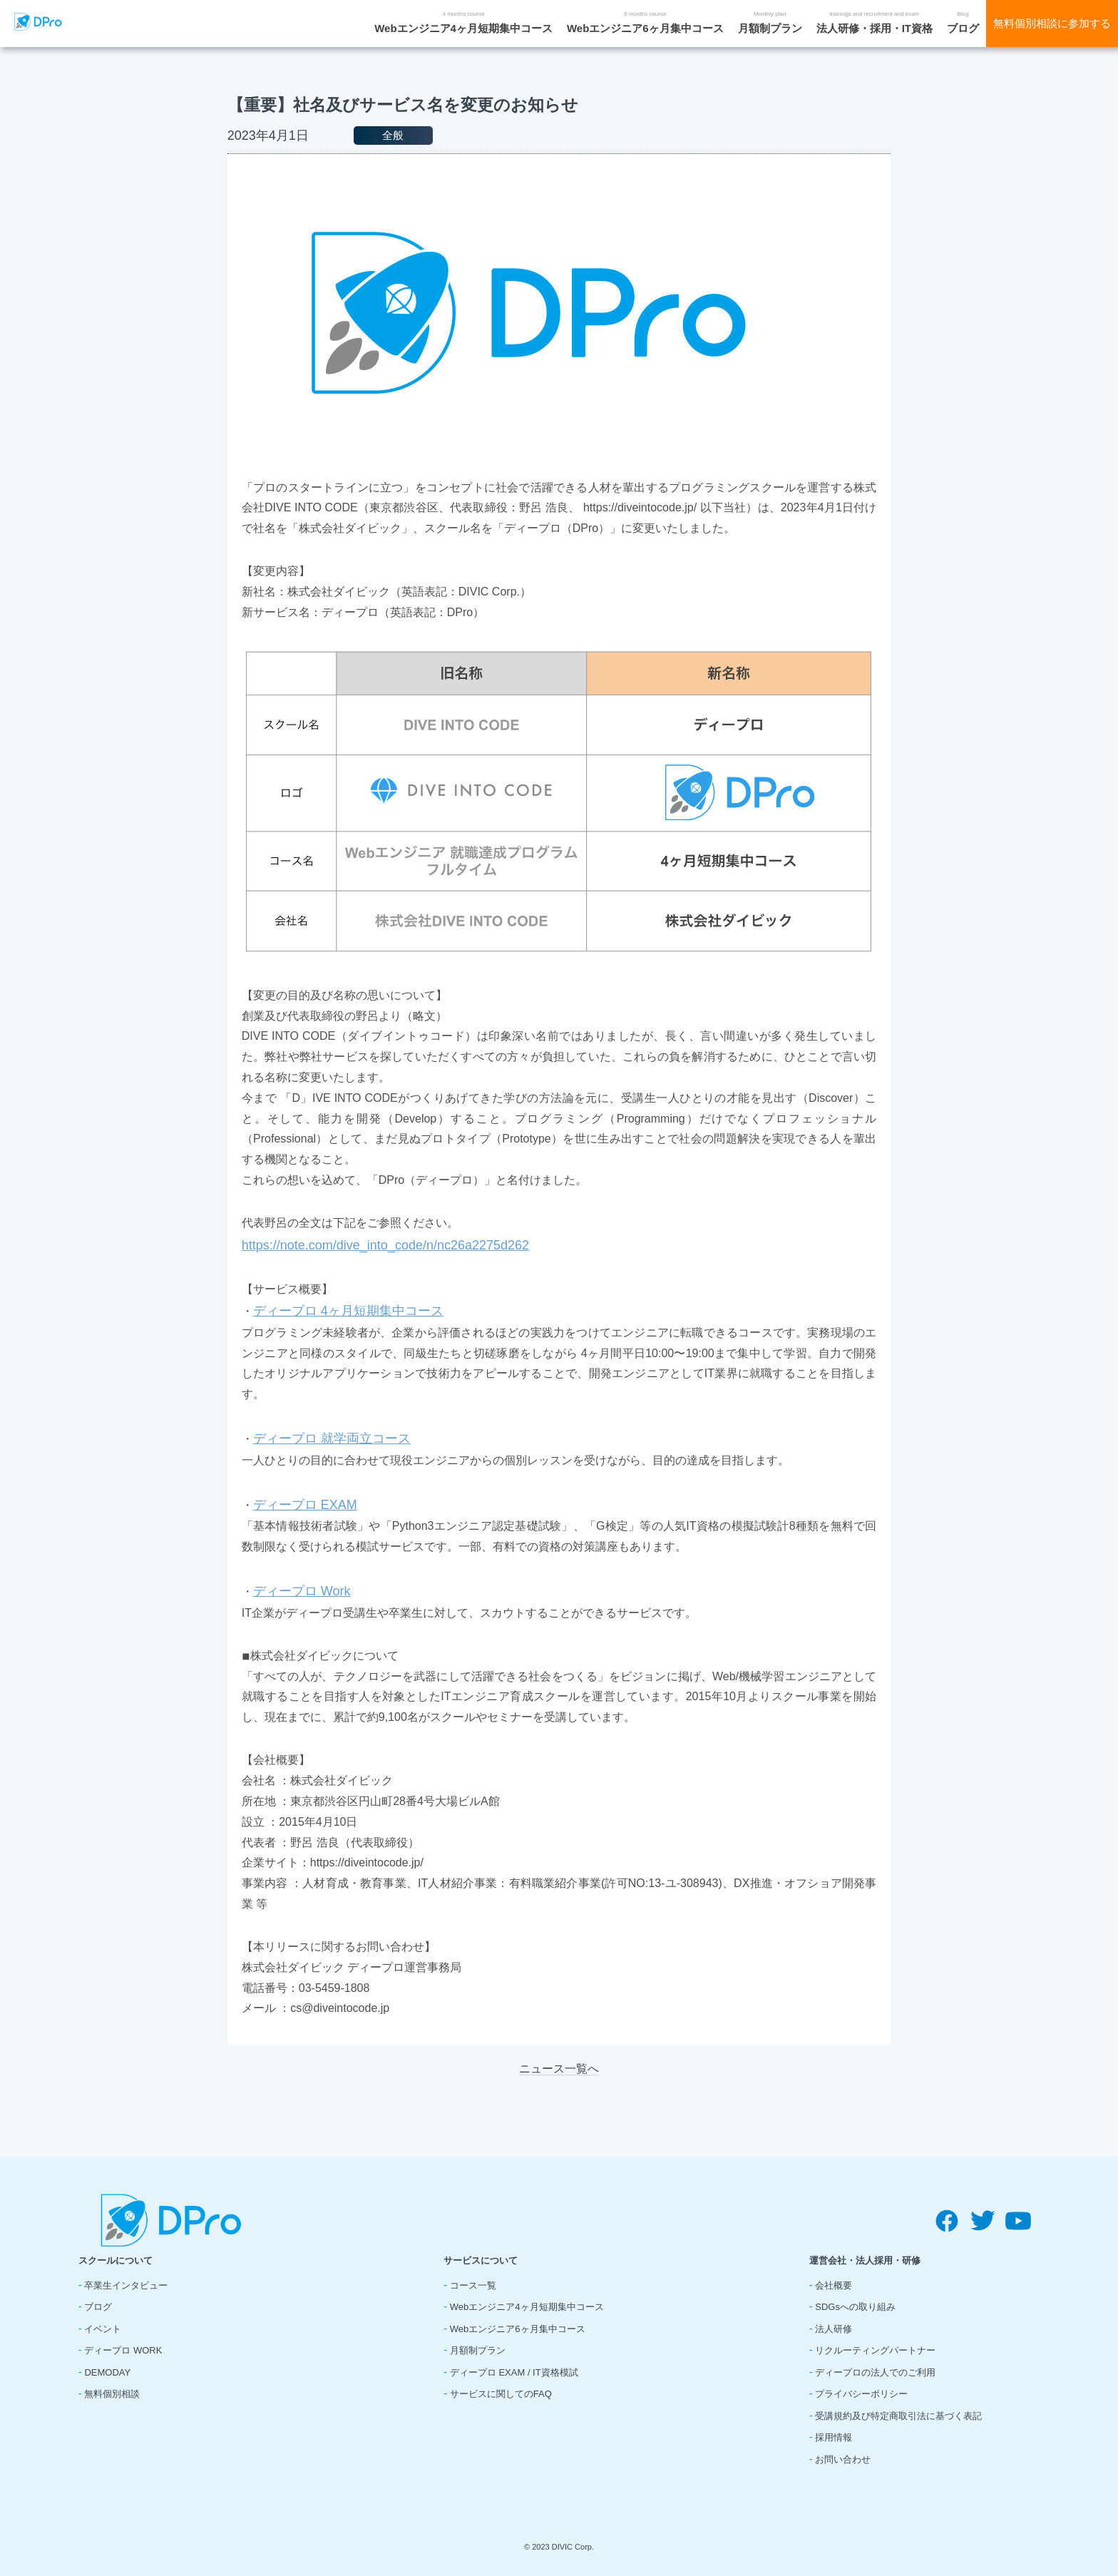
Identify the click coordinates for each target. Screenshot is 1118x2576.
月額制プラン (770, 28)
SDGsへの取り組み (855, 2306)
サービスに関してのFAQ (501, 2393)
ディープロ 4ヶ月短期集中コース (348, 1311)
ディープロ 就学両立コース (332, 1438)
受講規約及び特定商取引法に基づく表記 (898, 2416)
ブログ (963, 28)
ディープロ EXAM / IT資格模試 (514, 2372)
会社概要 (833, 2285)
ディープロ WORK (123, 2350)
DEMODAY (107, 2372)
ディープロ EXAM (305, 1505)
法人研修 (833, 2329)
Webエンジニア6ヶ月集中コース (645, 28)
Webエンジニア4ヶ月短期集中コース (463, 28)
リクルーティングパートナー (875, 2350)
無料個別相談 (112, 2393)
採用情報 (833, 2437)
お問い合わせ (843, 2459)
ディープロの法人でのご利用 (875, 2372)
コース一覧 (473, 2285)
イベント (102, 2329)
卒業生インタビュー (126, 2285)
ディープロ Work (302, 1591)
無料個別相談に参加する (1052, 23)
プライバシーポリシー (861, 2393)
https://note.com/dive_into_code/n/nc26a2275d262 (385, 1245)
